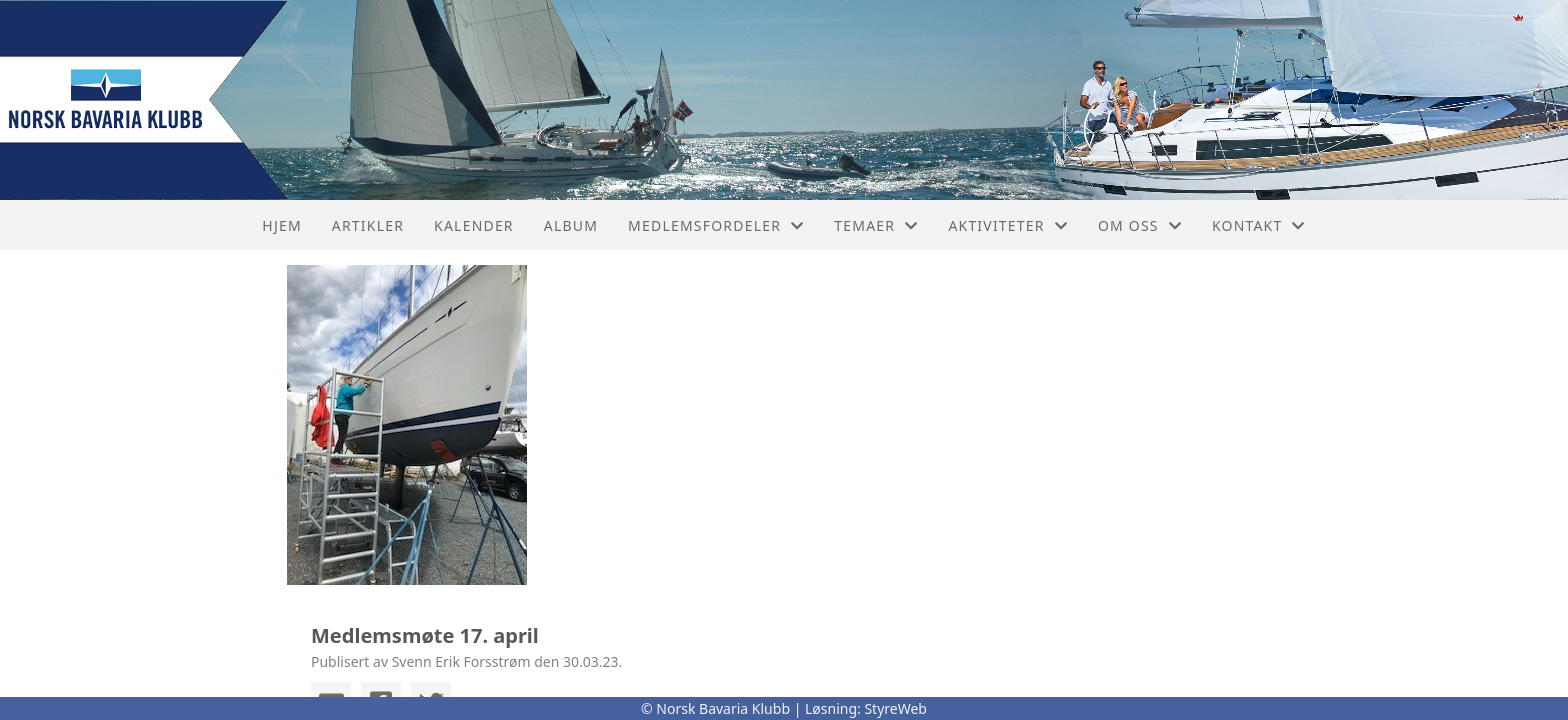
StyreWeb (895, 708)
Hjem (281, 225)
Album (571, 225)
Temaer (876, 225)
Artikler (368, 225)
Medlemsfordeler (716, 225)
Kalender (474, 225)
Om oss (1140, 225)
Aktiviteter (1008, 225)
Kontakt (1259, 225)
